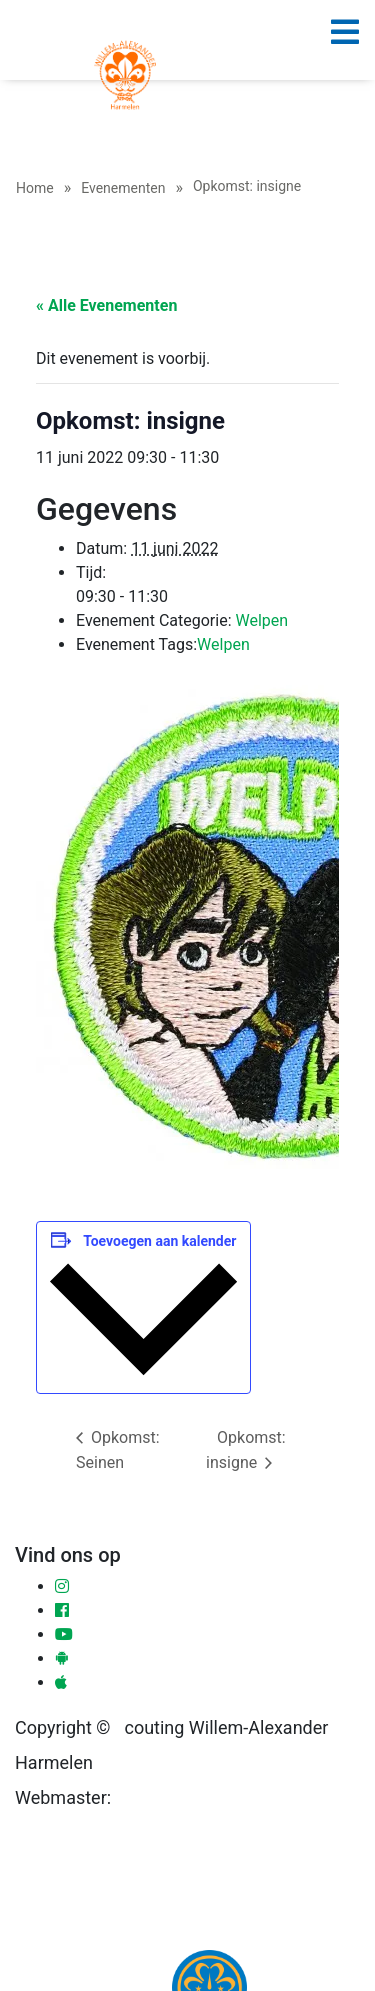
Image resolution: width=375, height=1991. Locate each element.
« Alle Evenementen (106, 305)
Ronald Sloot (161, 1798)
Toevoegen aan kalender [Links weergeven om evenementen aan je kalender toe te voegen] (159, 1241)
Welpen (261, 620)
